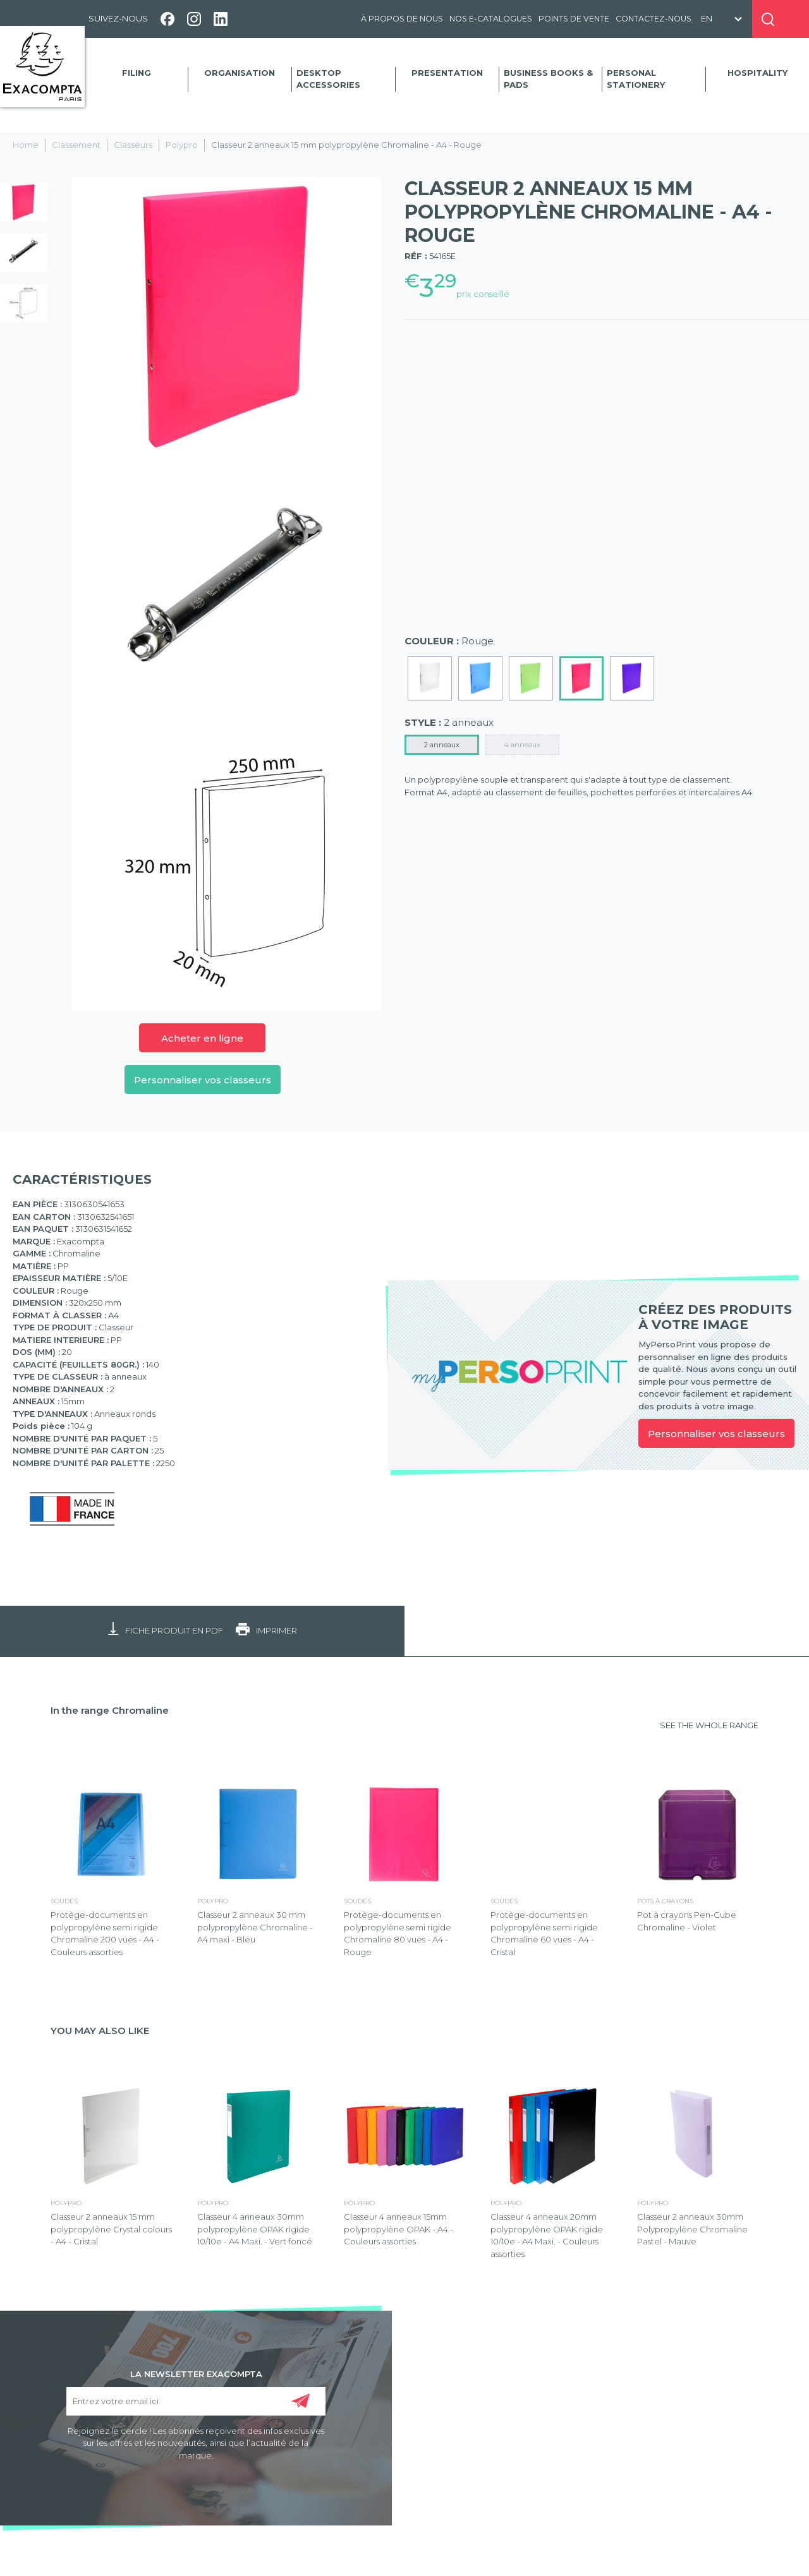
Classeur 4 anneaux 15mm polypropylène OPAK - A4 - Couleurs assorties (398, 2229)
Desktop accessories (328, 79)
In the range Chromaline (110, 1710)
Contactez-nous (653, 18)
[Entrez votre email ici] (195, 2401)
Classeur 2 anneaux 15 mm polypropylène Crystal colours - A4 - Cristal (111, 2229)
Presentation (447, 73)
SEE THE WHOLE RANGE (709, 1725)
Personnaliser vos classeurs (202, 1080)
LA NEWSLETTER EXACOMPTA (196, 2373)
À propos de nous (402, 18)
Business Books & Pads (548, 79)
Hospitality (757, 73)
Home (26, 145)
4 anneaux (522, 744)
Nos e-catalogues (490, 18)
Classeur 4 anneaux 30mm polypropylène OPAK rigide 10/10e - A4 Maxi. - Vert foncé (254, 2229)
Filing (136, 73)
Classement (76, 145)
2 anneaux (441, 744)
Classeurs (133, 145)
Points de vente (573, 18)
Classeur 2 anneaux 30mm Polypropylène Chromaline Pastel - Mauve (692, 2229)
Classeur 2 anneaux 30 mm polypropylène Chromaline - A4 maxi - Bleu (255, 1927)
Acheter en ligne (202, 1038)
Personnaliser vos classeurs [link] (716, 1434)
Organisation (239, 73)
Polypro (182, 145)
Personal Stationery (636, 79)
